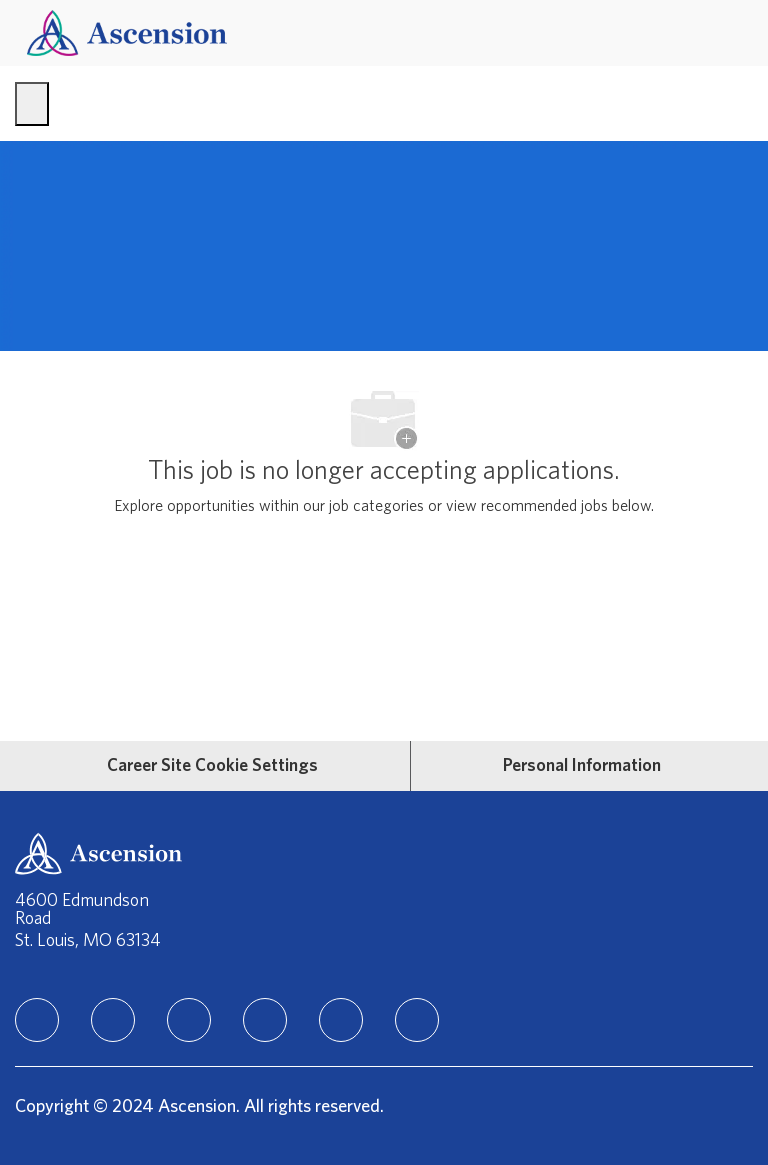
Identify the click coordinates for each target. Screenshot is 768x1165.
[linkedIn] (37, 1020)
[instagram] (189, 1020)
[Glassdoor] (417, 1020)
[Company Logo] (127, 32)
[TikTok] (265, 1020)
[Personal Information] (582, 766)
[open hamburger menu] (32, 104)
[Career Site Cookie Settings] (212, 766)
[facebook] (113, 1020)
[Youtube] (341, 1020)
